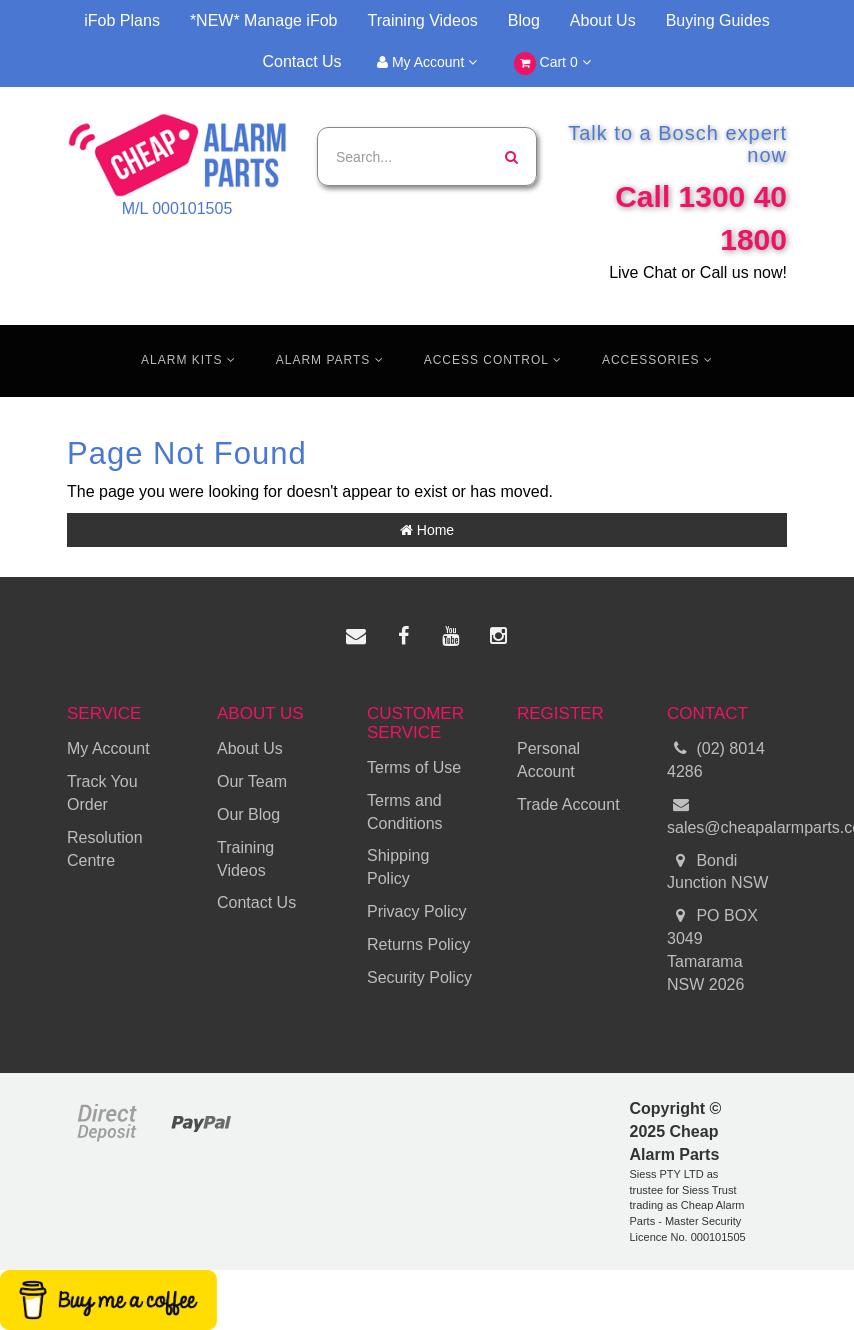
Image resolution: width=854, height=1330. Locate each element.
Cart (552, 63)
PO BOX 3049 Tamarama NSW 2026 (712, 949)
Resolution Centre (105, 849)
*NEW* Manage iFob (264, 20)
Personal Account (548, 760)
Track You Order (102, 793)
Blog (524, 20)
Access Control (493, 360)
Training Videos (423, 20)
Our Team (252, 781)
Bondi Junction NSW (717, 871)
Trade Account (568, 804)
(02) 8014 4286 (716, 759)
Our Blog (248, 814)
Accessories (657, 360)
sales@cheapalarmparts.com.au (727, 815)
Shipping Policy (398, 867)
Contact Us (301, 61)
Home (427, 530)
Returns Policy (418, 944)
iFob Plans (122, 20)
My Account (427, 62)
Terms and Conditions (405, 812)
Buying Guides (718, 20)
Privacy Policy (417, 911)
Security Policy (419, 977)
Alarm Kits (188, 360)
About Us (603, 20)
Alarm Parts (330, 360)
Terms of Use (414, 767)
